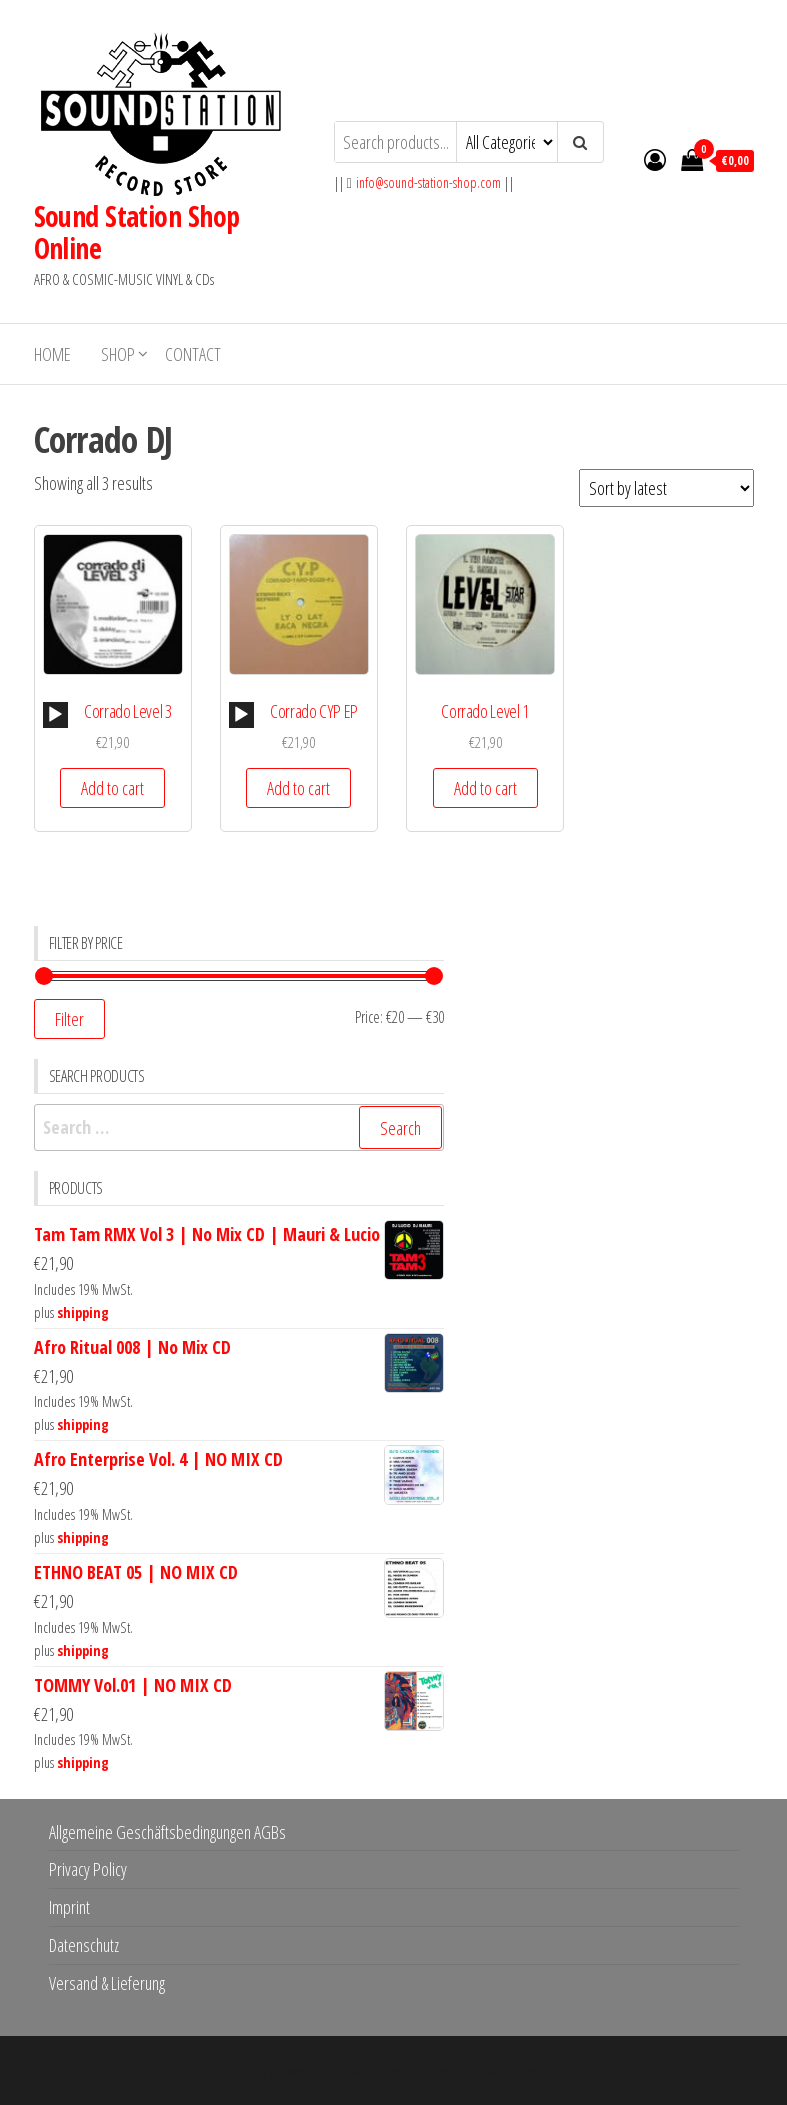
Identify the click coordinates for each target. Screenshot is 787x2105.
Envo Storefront (519, 2070)
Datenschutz (84, 1945)
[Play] (55, 715)
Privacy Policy (88, 1869)
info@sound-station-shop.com (428, 182)
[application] (55, 715)
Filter (69, 1019)
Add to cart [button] (112, 788)
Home (52, 354)
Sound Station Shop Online (137, 232)
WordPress (379, 2070)
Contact (193, 354)
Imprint (69, 1907)
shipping (83, 1312)
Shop (118, 354)
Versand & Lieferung (107, 1983)
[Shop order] (666, 488)
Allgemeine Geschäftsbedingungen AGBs (167, 1832)
